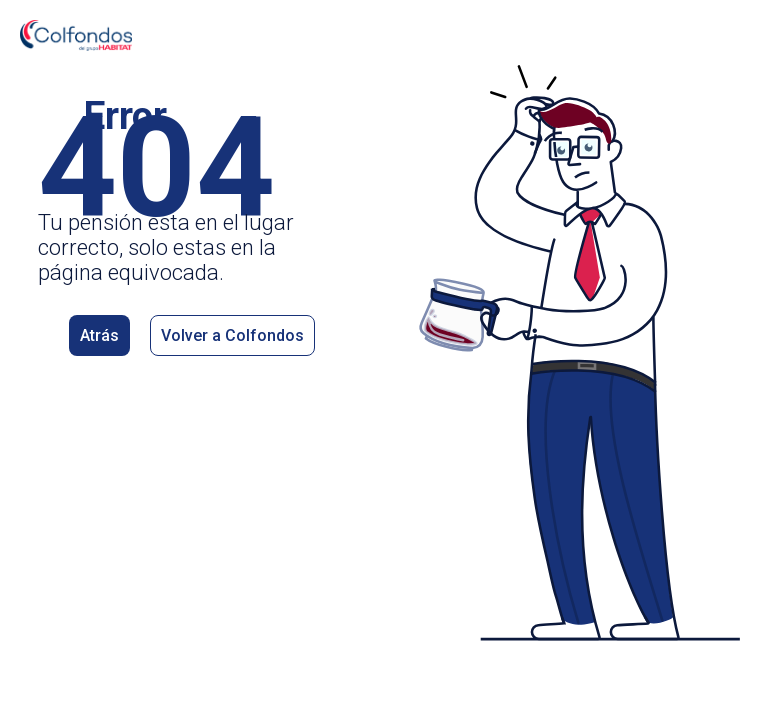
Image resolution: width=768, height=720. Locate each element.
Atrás (99, 335)
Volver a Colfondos (232, 335)
